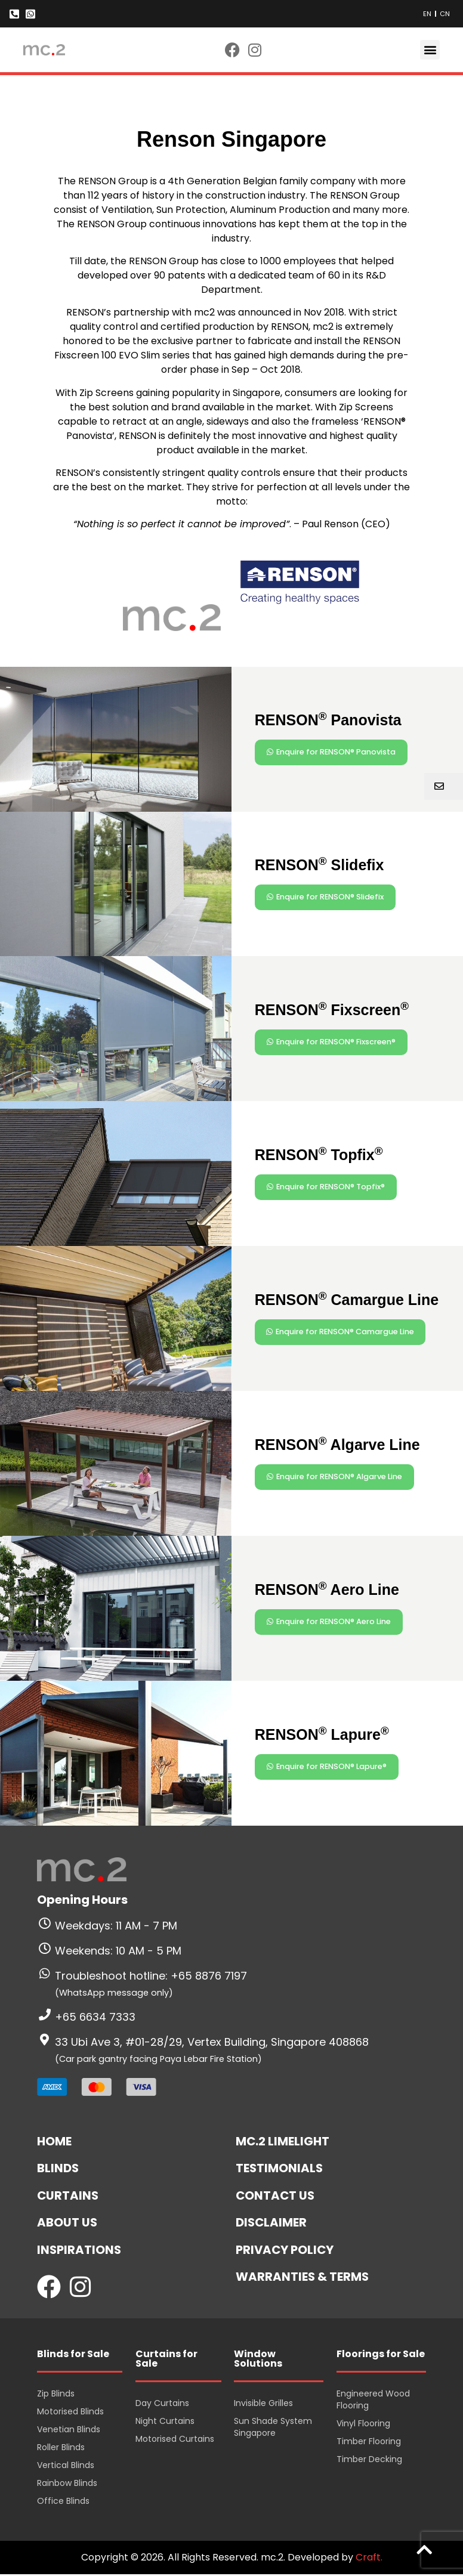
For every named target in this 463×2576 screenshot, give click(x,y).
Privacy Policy (285, 2251)
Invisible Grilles (263, 2404)
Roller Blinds (61, 2448)
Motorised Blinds (70, 2413)
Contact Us (276, 2196)
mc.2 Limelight (283, 2141)
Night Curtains (165, 2422)
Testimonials (280, 2168)
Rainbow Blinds (67, 2484)
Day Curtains (162, 2404)
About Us (67, 2223)
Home (54, 2141)
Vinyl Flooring (363, 2424)
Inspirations (79, 2251)
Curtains (68, 2196)
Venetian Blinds (68, 2430)
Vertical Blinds (65, 2466)
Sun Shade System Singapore (273, 2428)
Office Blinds (63, 2502)
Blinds (58, 2168)
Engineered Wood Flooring (373, 2401)
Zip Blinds (56, 2395)
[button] (430, 50)
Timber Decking (369, 2460)
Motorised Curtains (174, 2440)
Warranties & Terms (303, 2278)
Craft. (369, 2559)
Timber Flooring (369, 2442)
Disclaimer (272, 2223)
